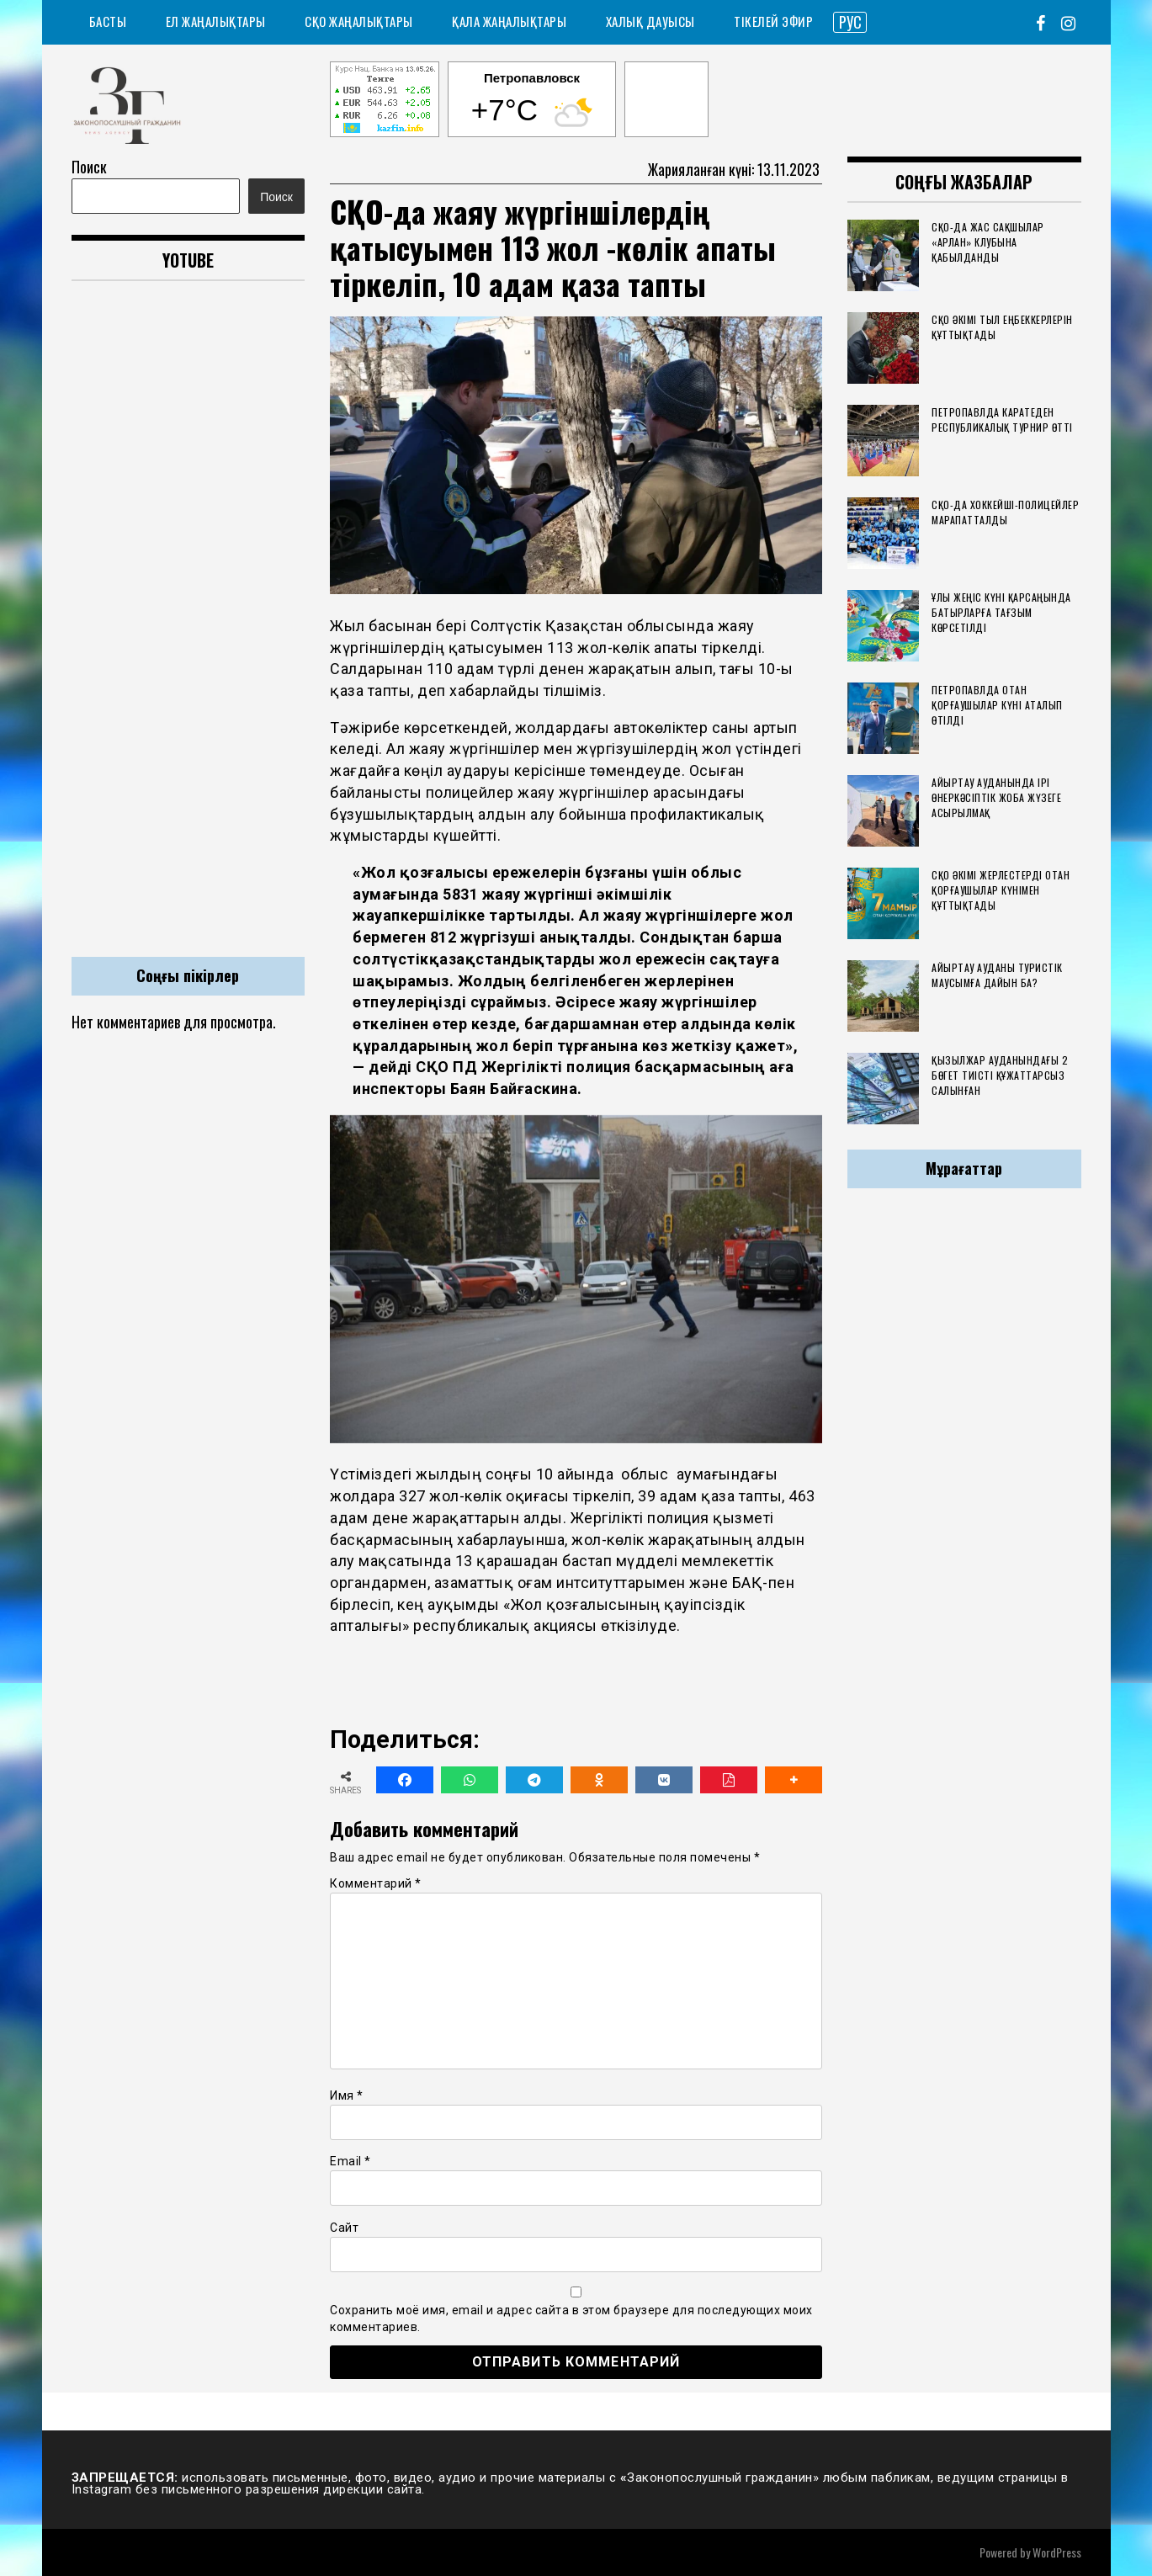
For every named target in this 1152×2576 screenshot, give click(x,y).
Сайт (344, 2227)
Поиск (89, 167)
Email (350, 2161)
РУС (850, 22)
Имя (347, 2095)
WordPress (1057, 2552)
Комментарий (376, 1883)
